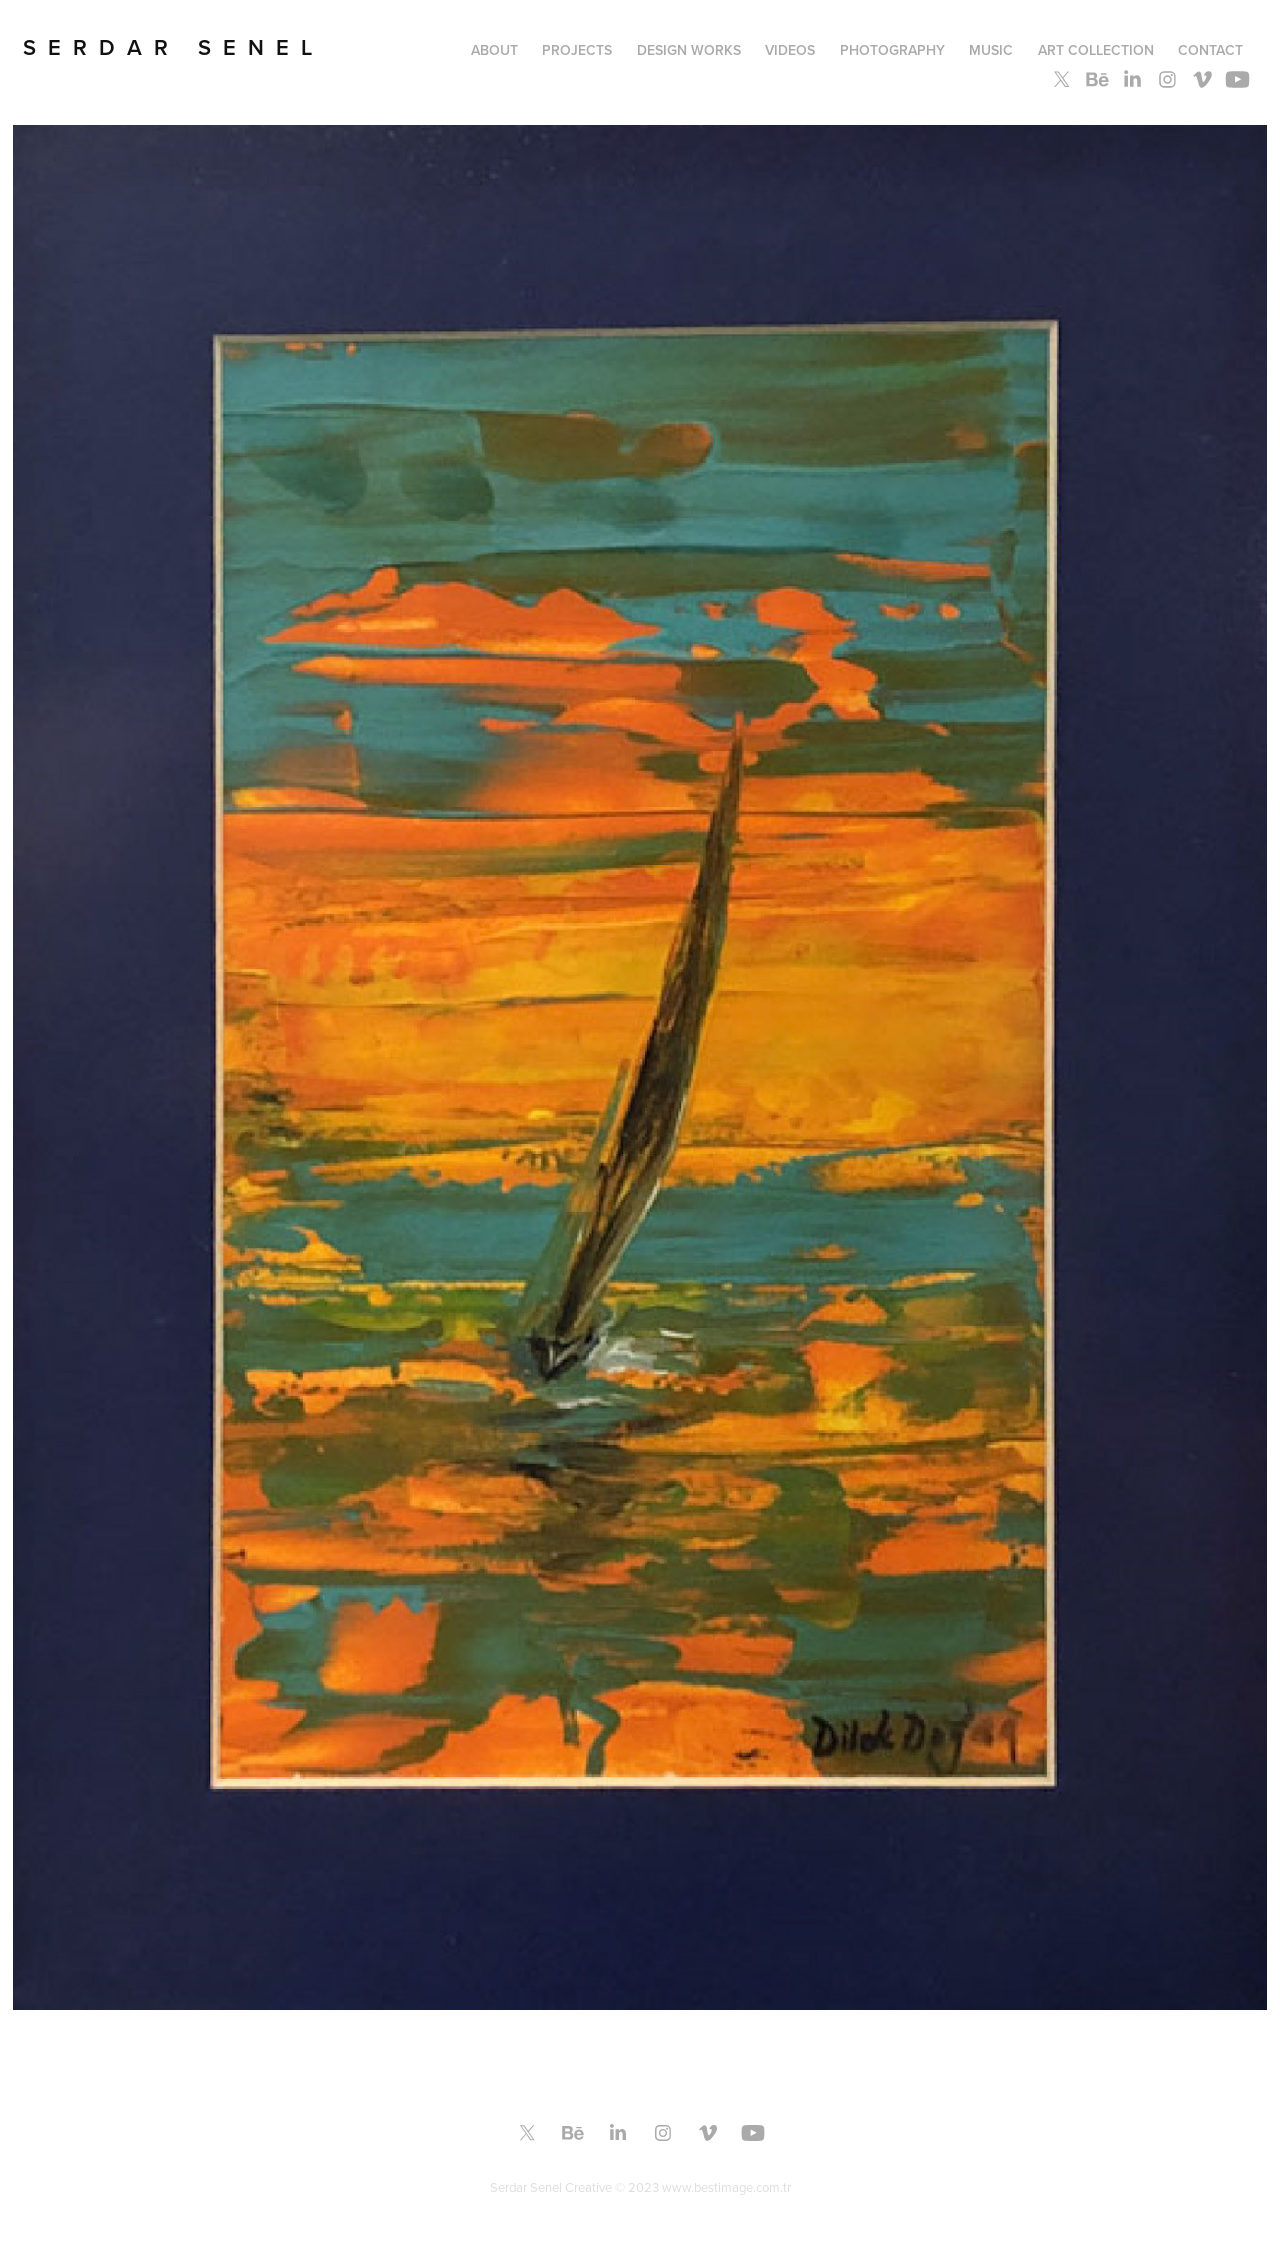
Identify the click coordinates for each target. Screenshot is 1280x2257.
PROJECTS (577, 50)
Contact (1210, 50)
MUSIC (991, 50)
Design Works (689, 50)
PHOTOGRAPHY (892, 50)
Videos (790, 50)
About (494, 50)
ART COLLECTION (1096, 50)
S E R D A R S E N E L (167, 47)
